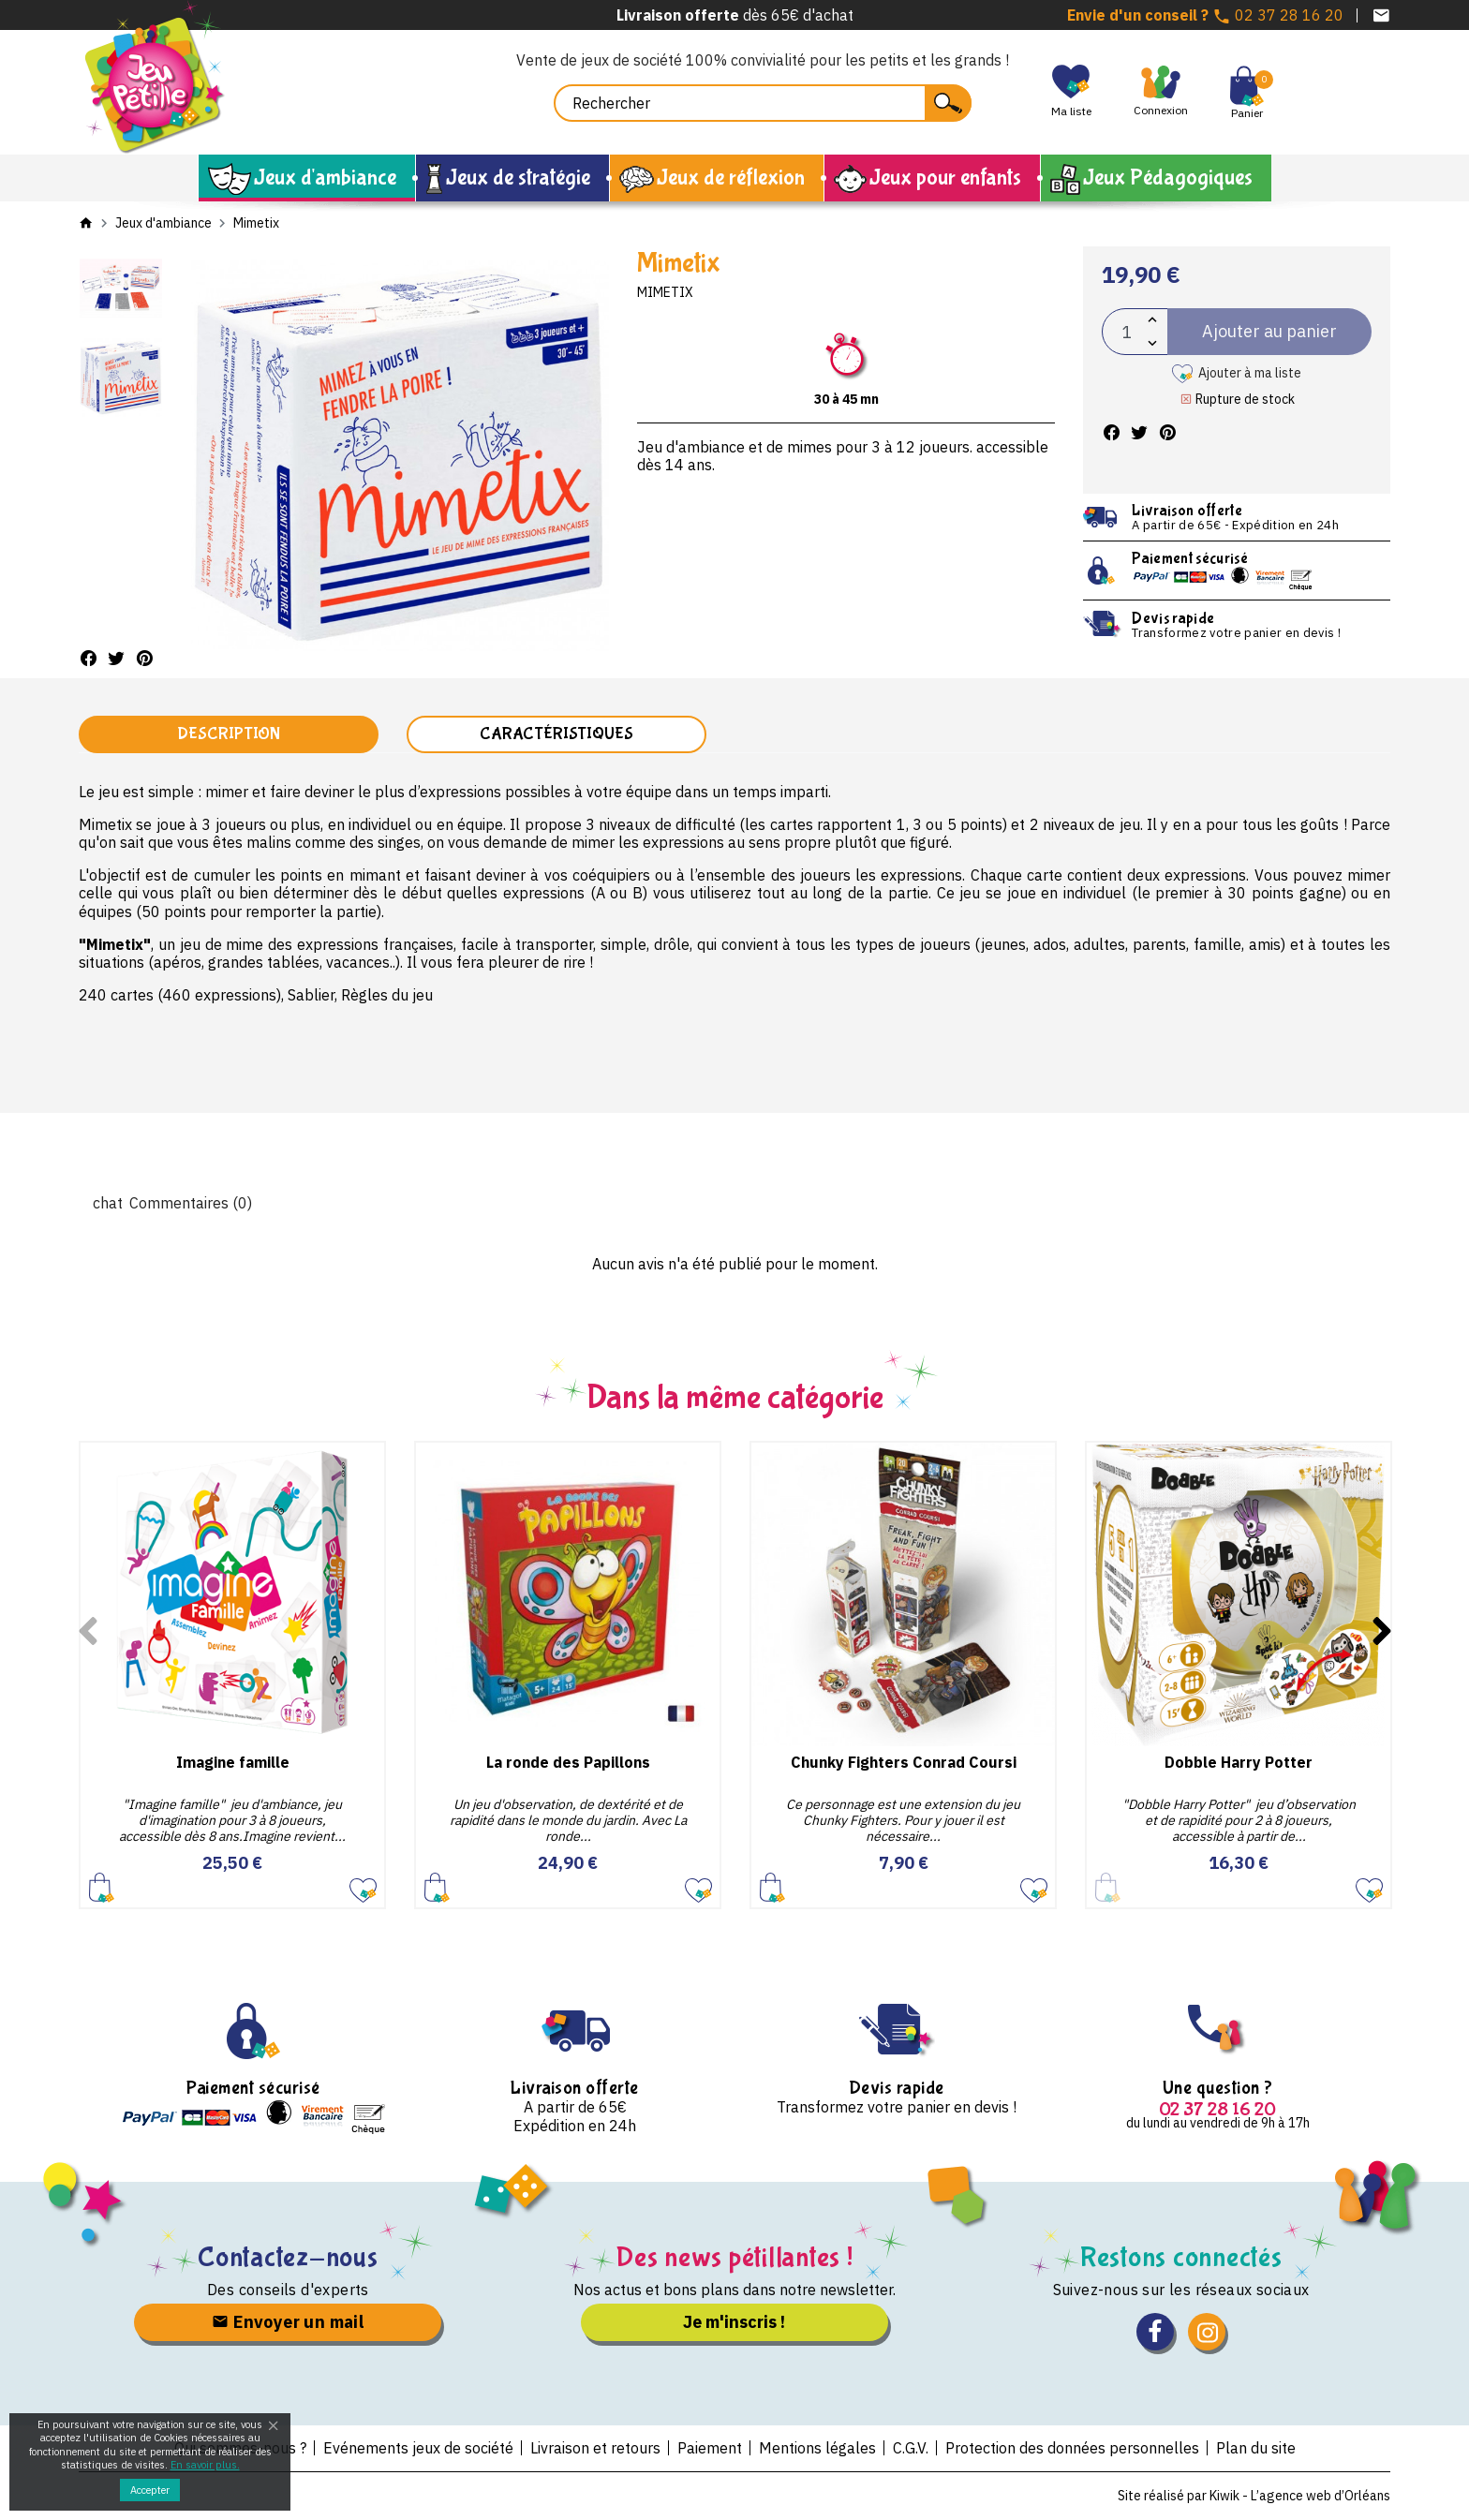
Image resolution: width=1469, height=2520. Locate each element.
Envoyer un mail (288, 2322)
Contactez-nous (288, 2257)
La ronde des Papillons (568, 1762)
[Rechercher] (763, 103)
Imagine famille (232, 1762)
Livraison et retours (595, 2447)
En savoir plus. (205, 2464)
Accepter (150, 2490)
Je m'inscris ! (734, 2322)
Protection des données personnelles (1072, 2447)
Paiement (709, 2447)
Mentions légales (817, 2447)
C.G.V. (910, 2447)
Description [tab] (228, 734)
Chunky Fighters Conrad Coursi (903, 1762)
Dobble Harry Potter (1239, 1762)
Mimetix (665, 292)
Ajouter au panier (101, 1886)
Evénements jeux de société (418, 2447)
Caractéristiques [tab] (556, 734)
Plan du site (1256, 2447)
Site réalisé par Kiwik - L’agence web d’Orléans (1254, 2495)
